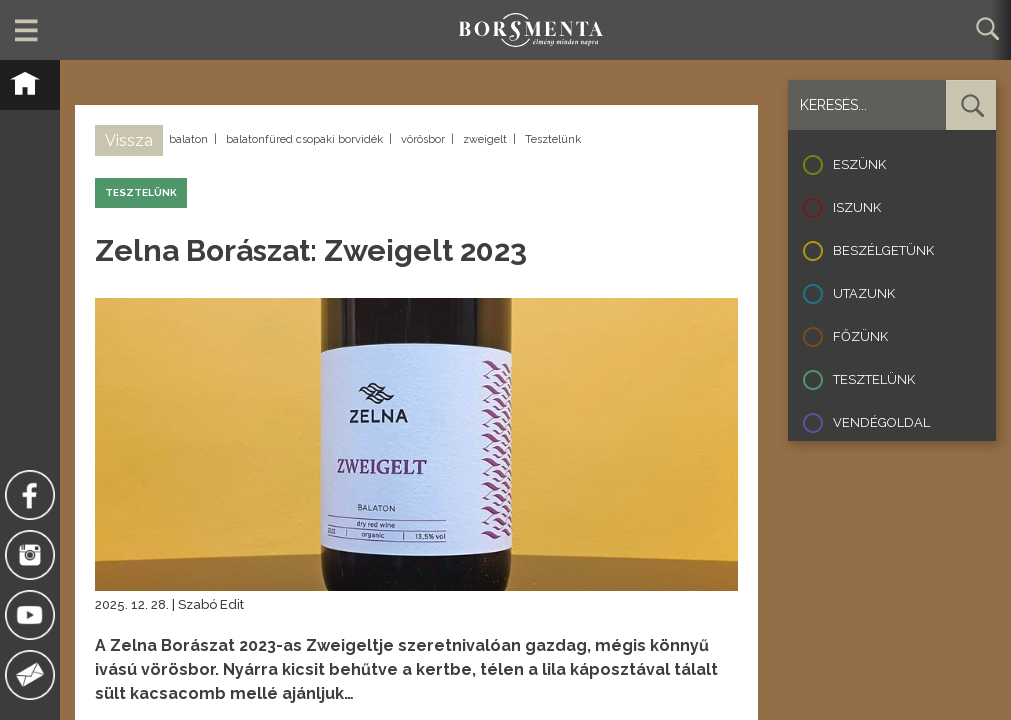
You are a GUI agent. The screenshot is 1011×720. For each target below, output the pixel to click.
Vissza (129, 140)
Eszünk (859, 164)
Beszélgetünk (883, 250)
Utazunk (864, 293)
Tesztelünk (553, 139)
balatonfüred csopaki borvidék (304, 139)
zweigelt (485, 139)
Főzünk (860, 336)
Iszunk (857, 207)
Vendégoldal (881, 422)
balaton (188, 139)
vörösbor (423, 139)
